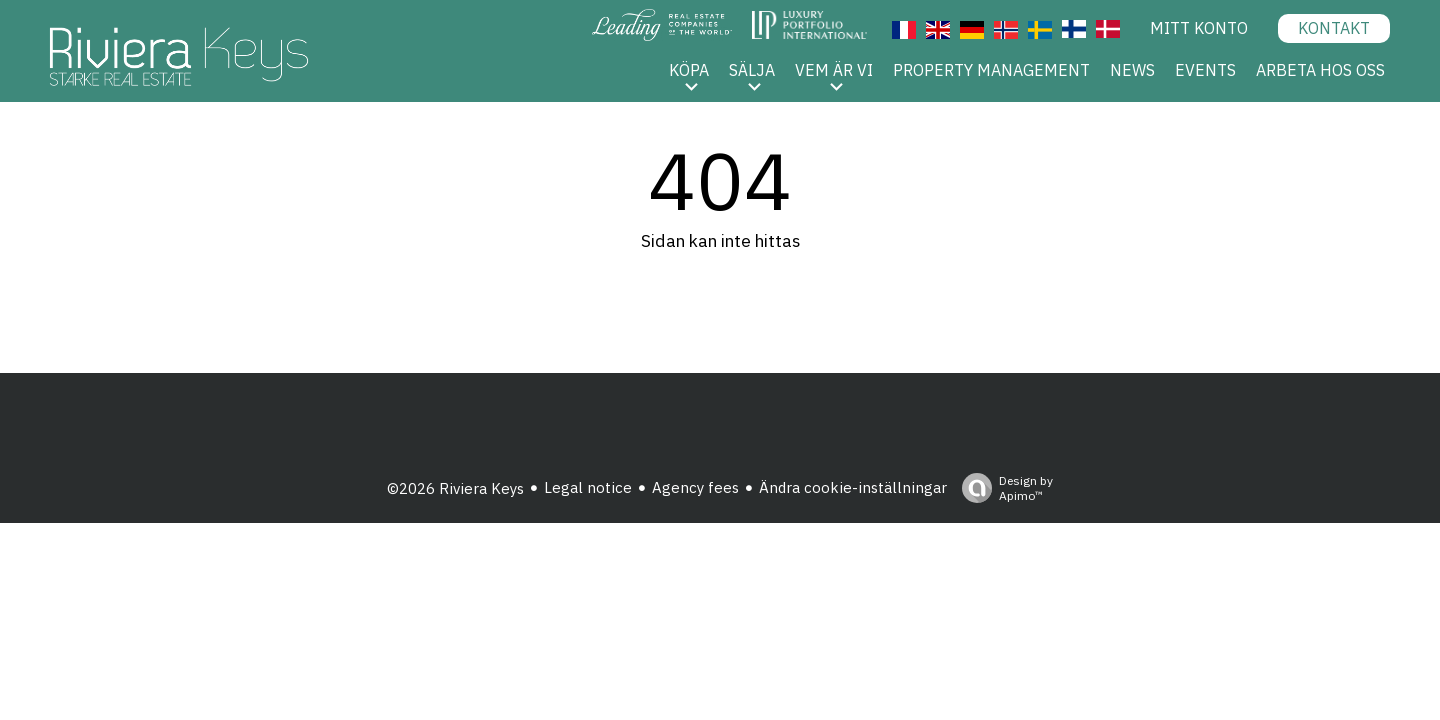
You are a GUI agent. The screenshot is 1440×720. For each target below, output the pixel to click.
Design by (1002, 488)
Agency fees (695, 487)
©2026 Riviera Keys (455, 488)
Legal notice (588, 487)
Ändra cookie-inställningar (853, 487)
